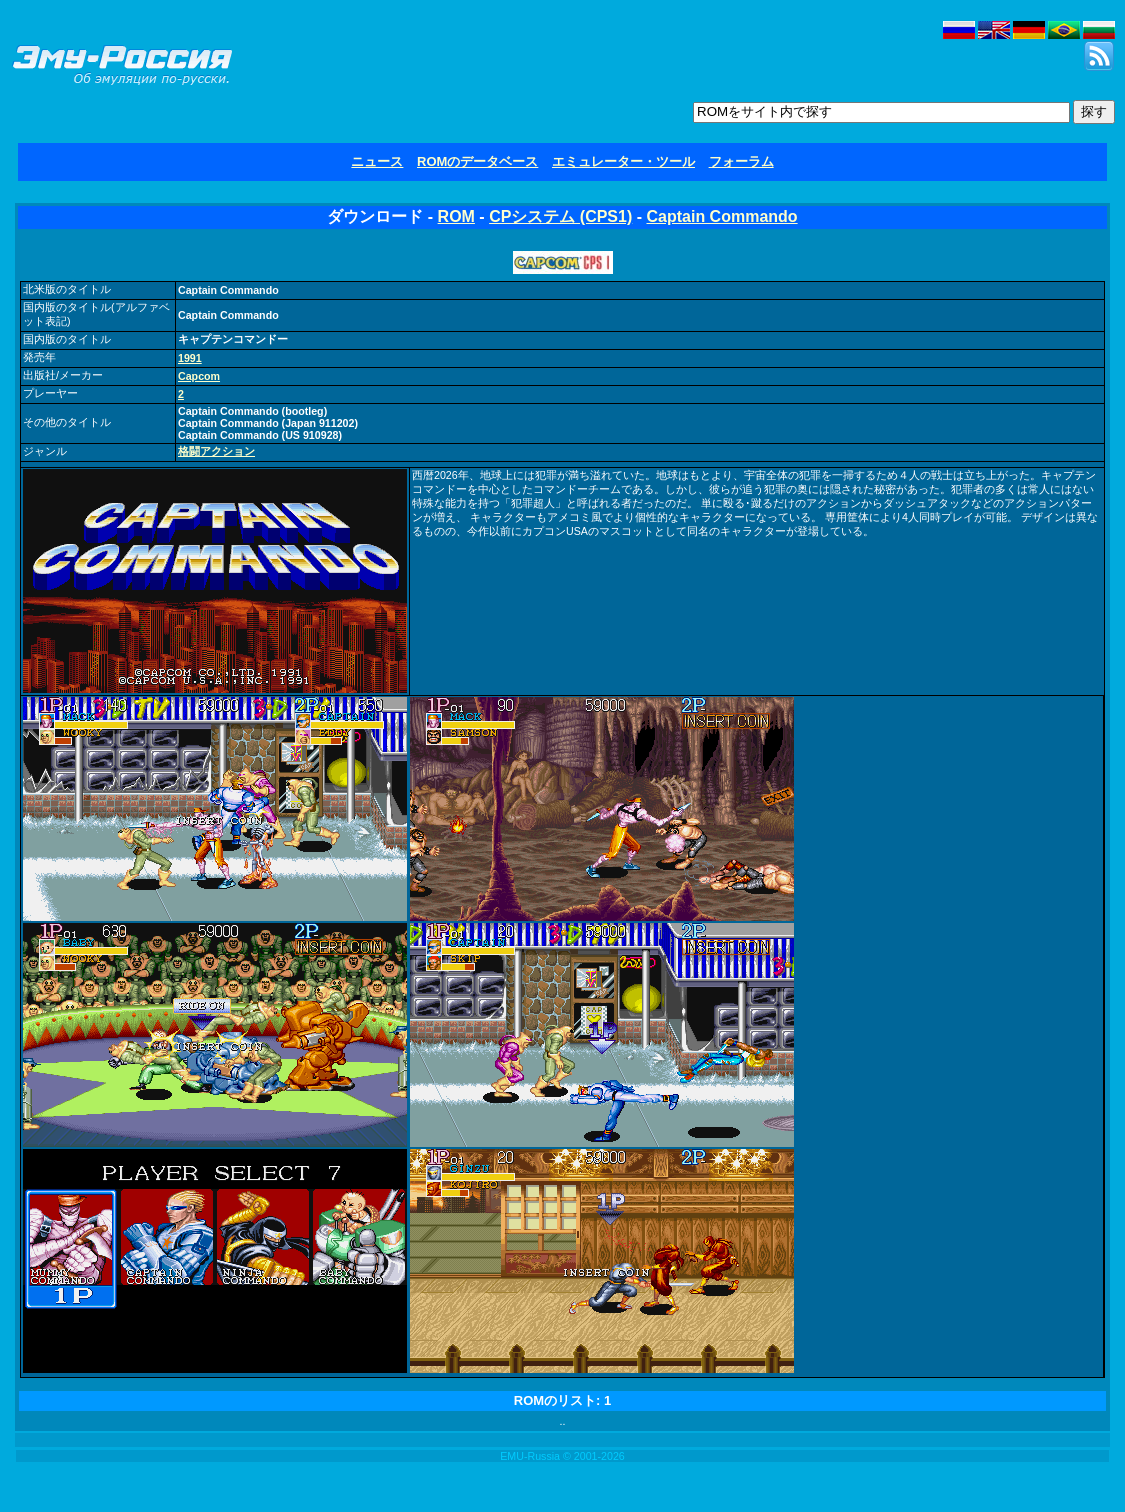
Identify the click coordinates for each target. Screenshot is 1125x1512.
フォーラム (741, 161)
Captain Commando (721, 216)
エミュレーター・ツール (623, 161)
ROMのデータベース (477, 161)
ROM (456, 216)
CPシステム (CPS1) (560, 216)
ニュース (377, 161)
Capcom (199, 376)
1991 (190, 358)
